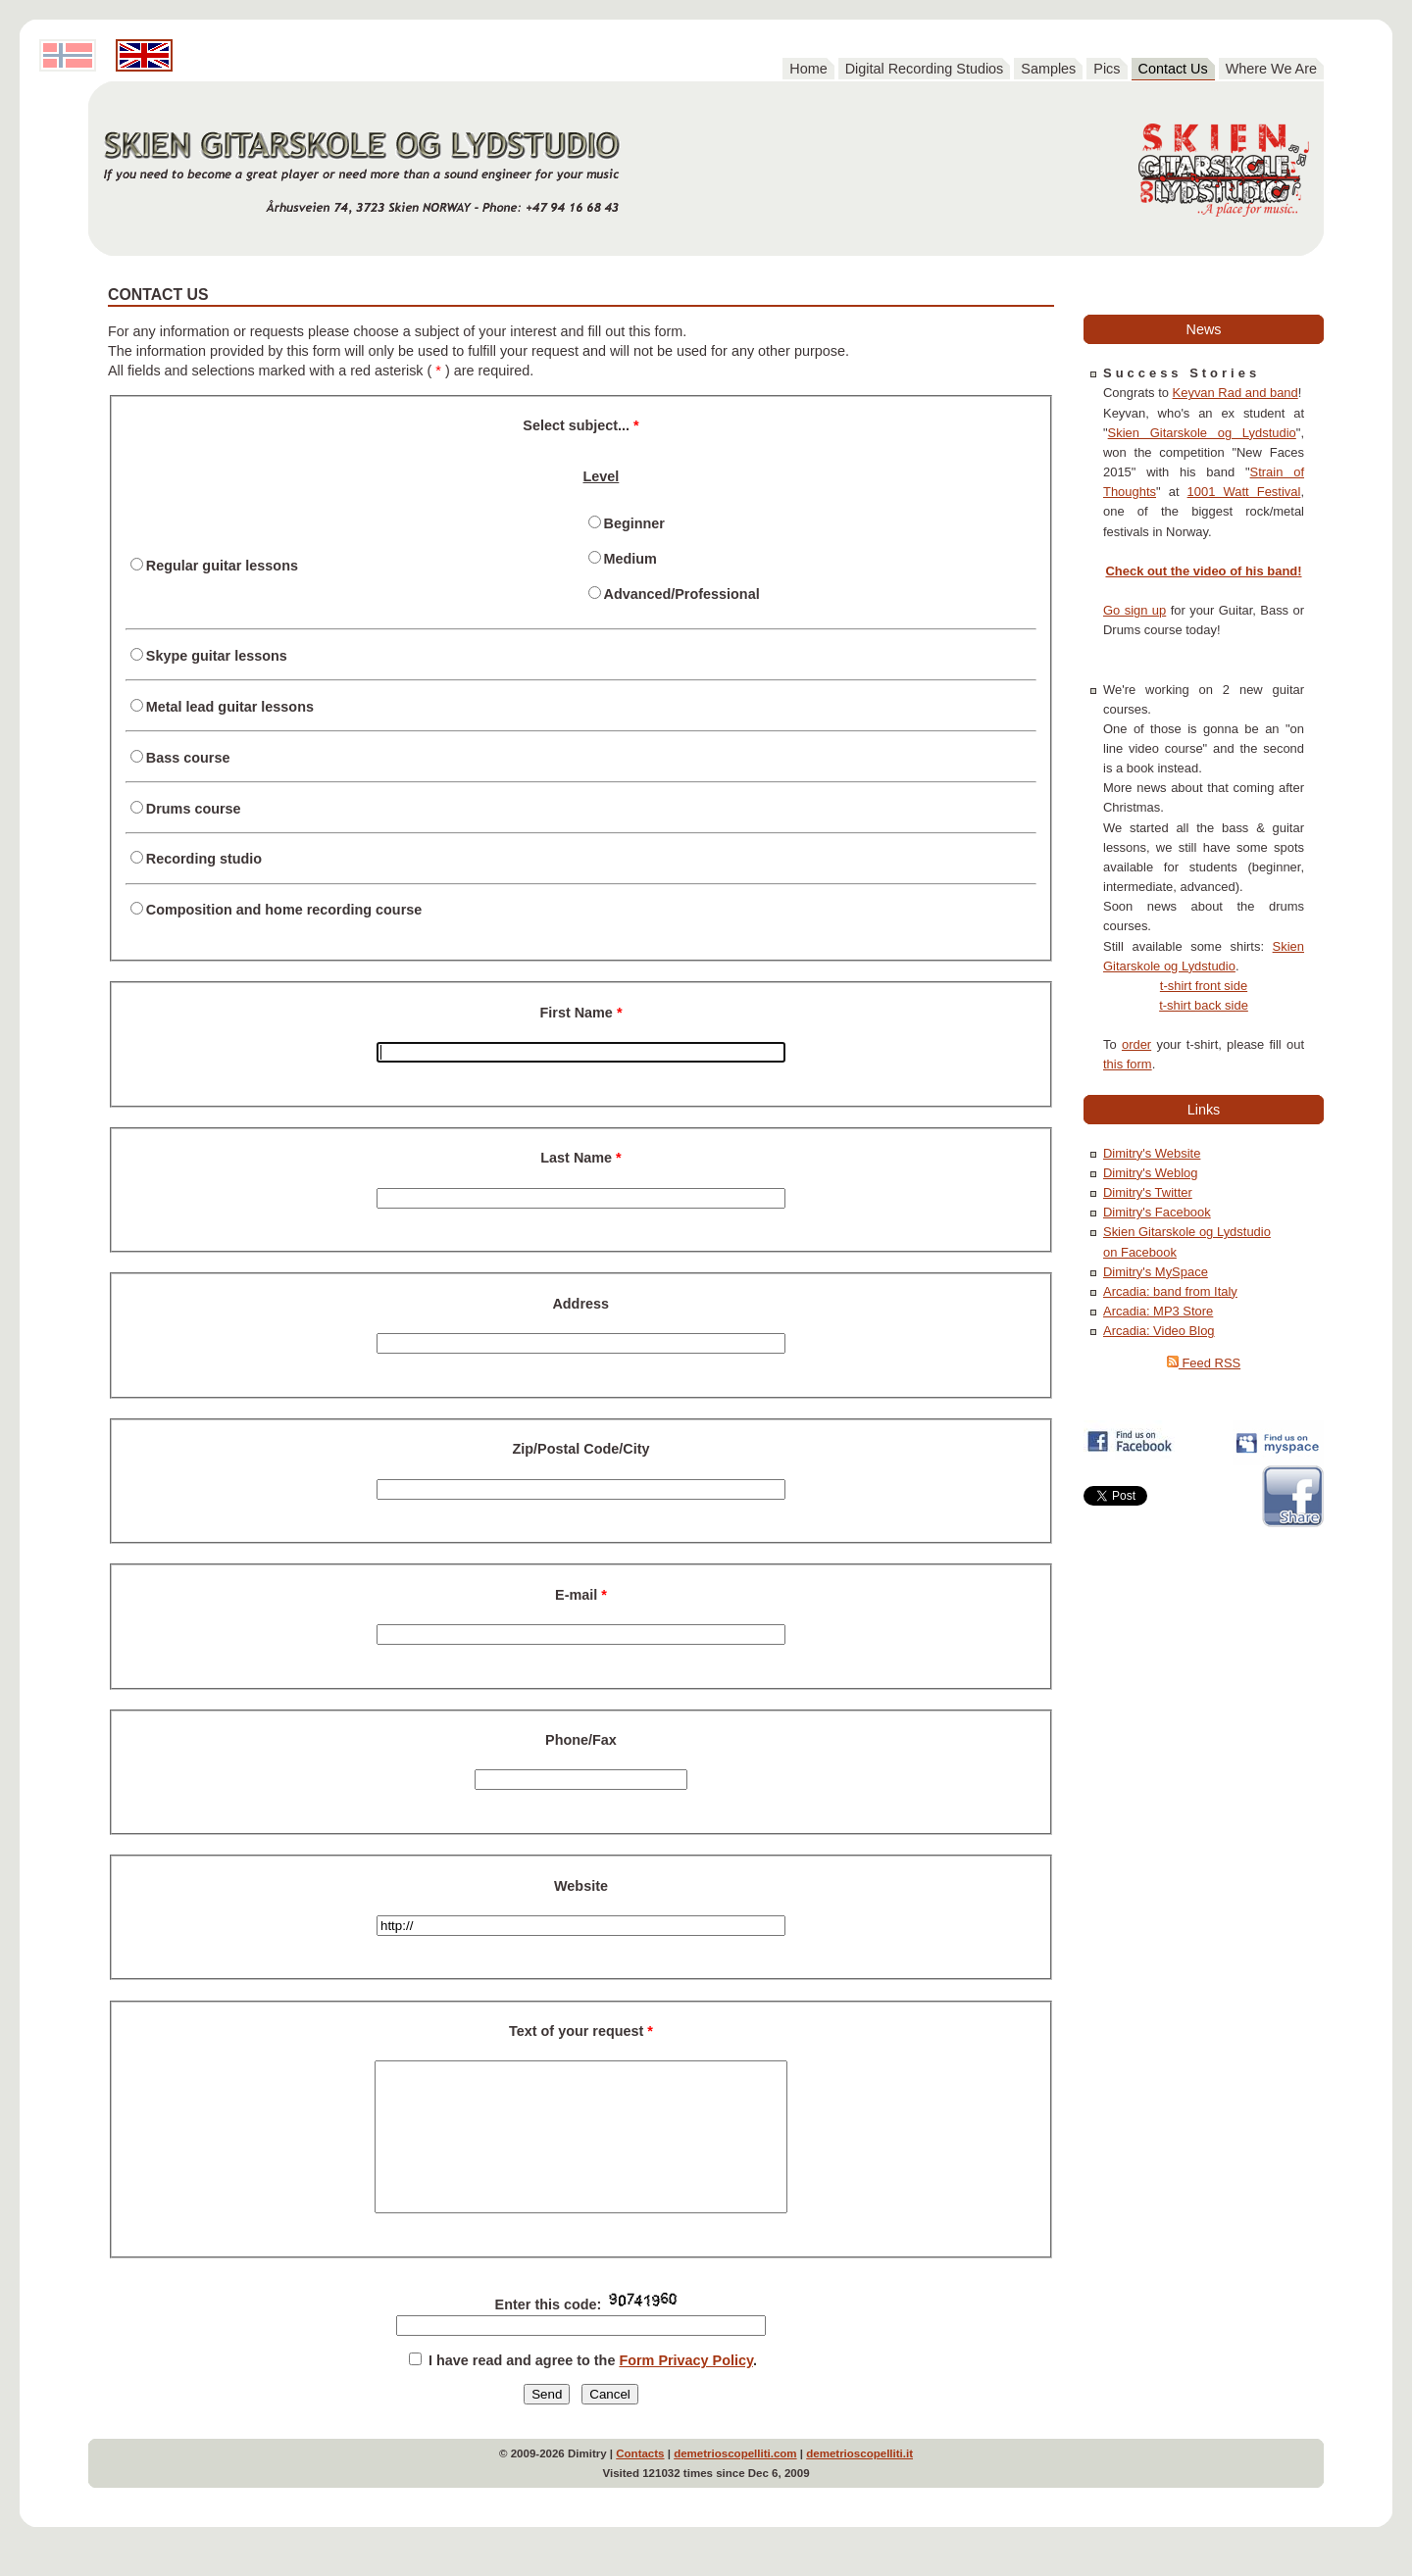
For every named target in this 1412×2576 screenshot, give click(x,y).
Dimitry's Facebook (1157, 1212)
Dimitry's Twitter (1147, 1192)
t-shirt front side (1203, 985)
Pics (1106, 68)
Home (808, 68)
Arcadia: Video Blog (1159, 1330)
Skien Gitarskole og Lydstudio (1202, 432)
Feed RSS (1203, 1363)
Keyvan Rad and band (1235, 392)
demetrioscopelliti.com (735, 2483)
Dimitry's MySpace (1155, 1271)
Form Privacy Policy (686, 2390)
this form (1127, 1064)
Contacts (640, 2483)
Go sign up (1134, 610)
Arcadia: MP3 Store (1158, 1311)
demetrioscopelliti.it (859, 2483)
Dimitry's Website (1151, 1153)
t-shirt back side (1203, 1005)
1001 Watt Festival (1244, 491)
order (1136, 1044)
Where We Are (1271, 68)
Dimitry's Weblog (1150, 1172)
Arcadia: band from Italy (1170, 1291)
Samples (1048, 68)
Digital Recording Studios (924, 68)
